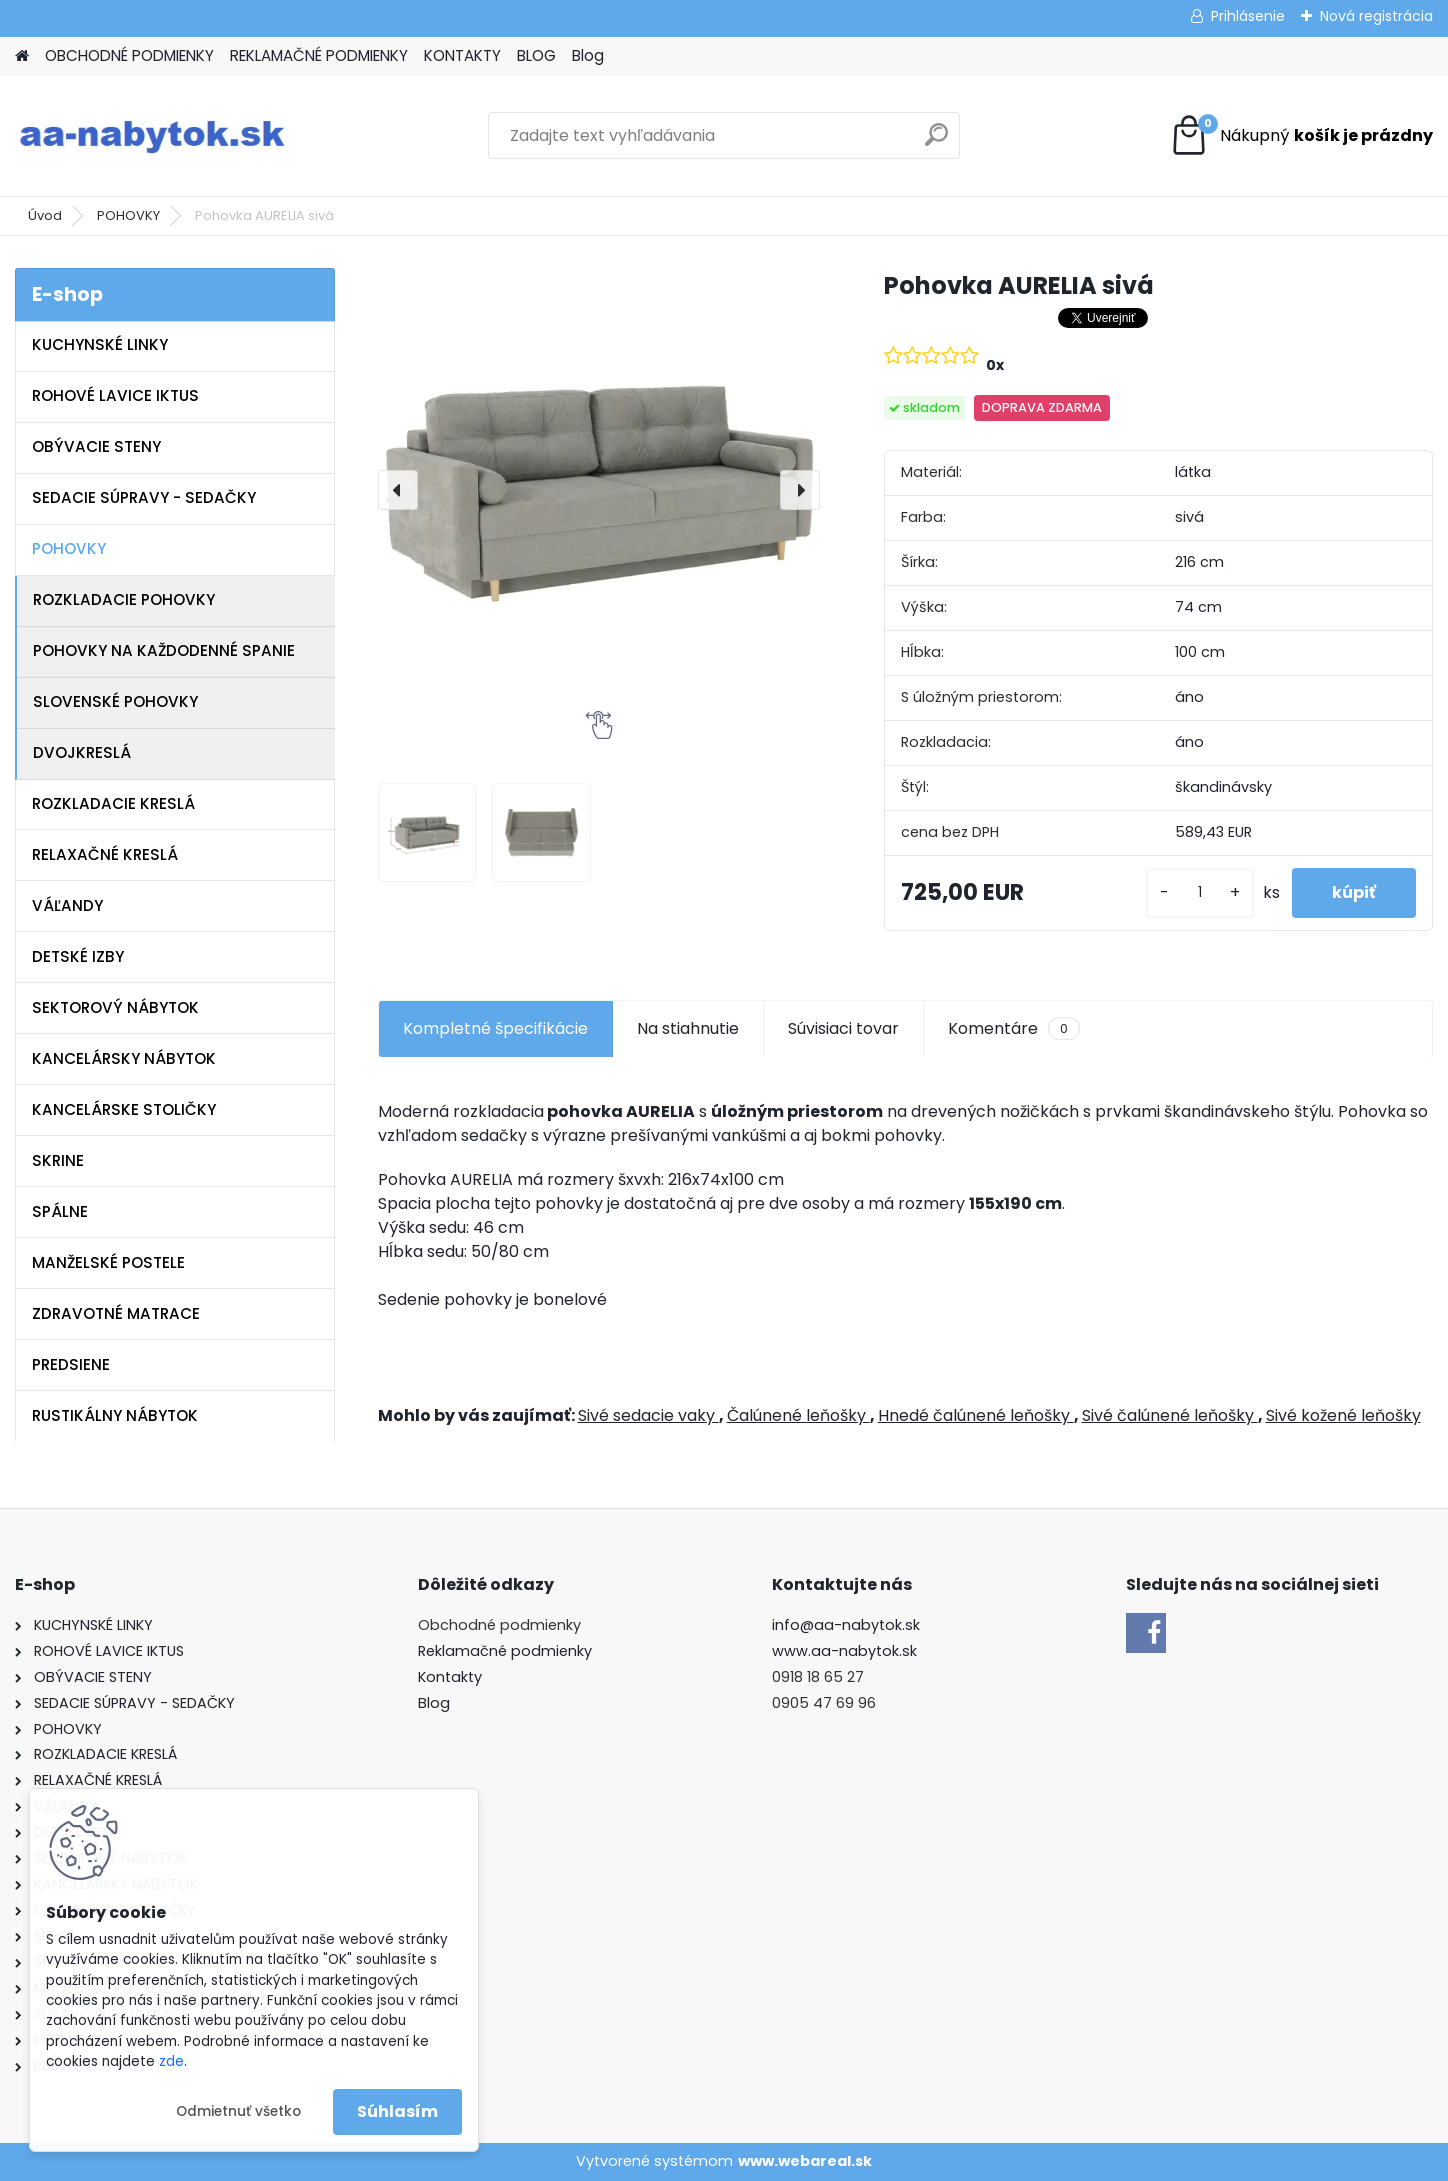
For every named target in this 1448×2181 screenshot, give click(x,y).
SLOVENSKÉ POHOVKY (115, 701)
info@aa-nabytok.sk (846, 1625)
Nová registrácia (1376, 16)
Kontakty (450, 1677)
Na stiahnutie (688, 1028)
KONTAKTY (462, 55)
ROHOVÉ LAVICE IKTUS (115, 395)
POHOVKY (128, 215)
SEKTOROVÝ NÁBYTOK (115, 1007)
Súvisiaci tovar (843, 1028)
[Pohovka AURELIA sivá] (599, 489)
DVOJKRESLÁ (82, 752)
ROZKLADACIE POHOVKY (124, 599)
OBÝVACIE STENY (96, 446)
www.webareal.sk (805, 2161)
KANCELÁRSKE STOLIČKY (124, 1109)
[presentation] (398, 490)
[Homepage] (22, 56)
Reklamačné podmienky (505, 1651)
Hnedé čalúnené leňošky (976, 1415)
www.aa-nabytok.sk (844, 1651)
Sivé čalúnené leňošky (1170, 1415)
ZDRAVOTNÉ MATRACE (116, 1313)
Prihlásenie (1248, 16)
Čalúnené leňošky (798, 1415)
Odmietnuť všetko (238, 2111)
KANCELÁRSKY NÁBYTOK (124, 1058)
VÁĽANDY (67, 905)
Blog (588, 55)
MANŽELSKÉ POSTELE (108, 1262)
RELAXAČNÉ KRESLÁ (105, 854)
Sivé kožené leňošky (1343, 1415)
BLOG (536, 55)
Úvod (45, 215)
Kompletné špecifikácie (495, 1028)
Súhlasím (397, 2111)
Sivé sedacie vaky (648, 1415)
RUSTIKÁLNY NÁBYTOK (115, 1415)
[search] (936, 142)
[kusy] (1200, 892)
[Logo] (152, 136)
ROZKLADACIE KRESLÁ (113, 803)
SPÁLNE (60, 1211)
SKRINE (58, 1160)
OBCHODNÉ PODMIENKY (129, 55)
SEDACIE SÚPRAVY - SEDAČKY (144, 497)
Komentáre (1014, 1029)
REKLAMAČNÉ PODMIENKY (319, 55)
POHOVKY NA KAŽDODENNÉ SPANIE (164, 650)
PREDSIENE (71, 1364)
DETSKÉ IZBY (78, 956)
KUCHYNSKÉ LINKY (100, 344)
